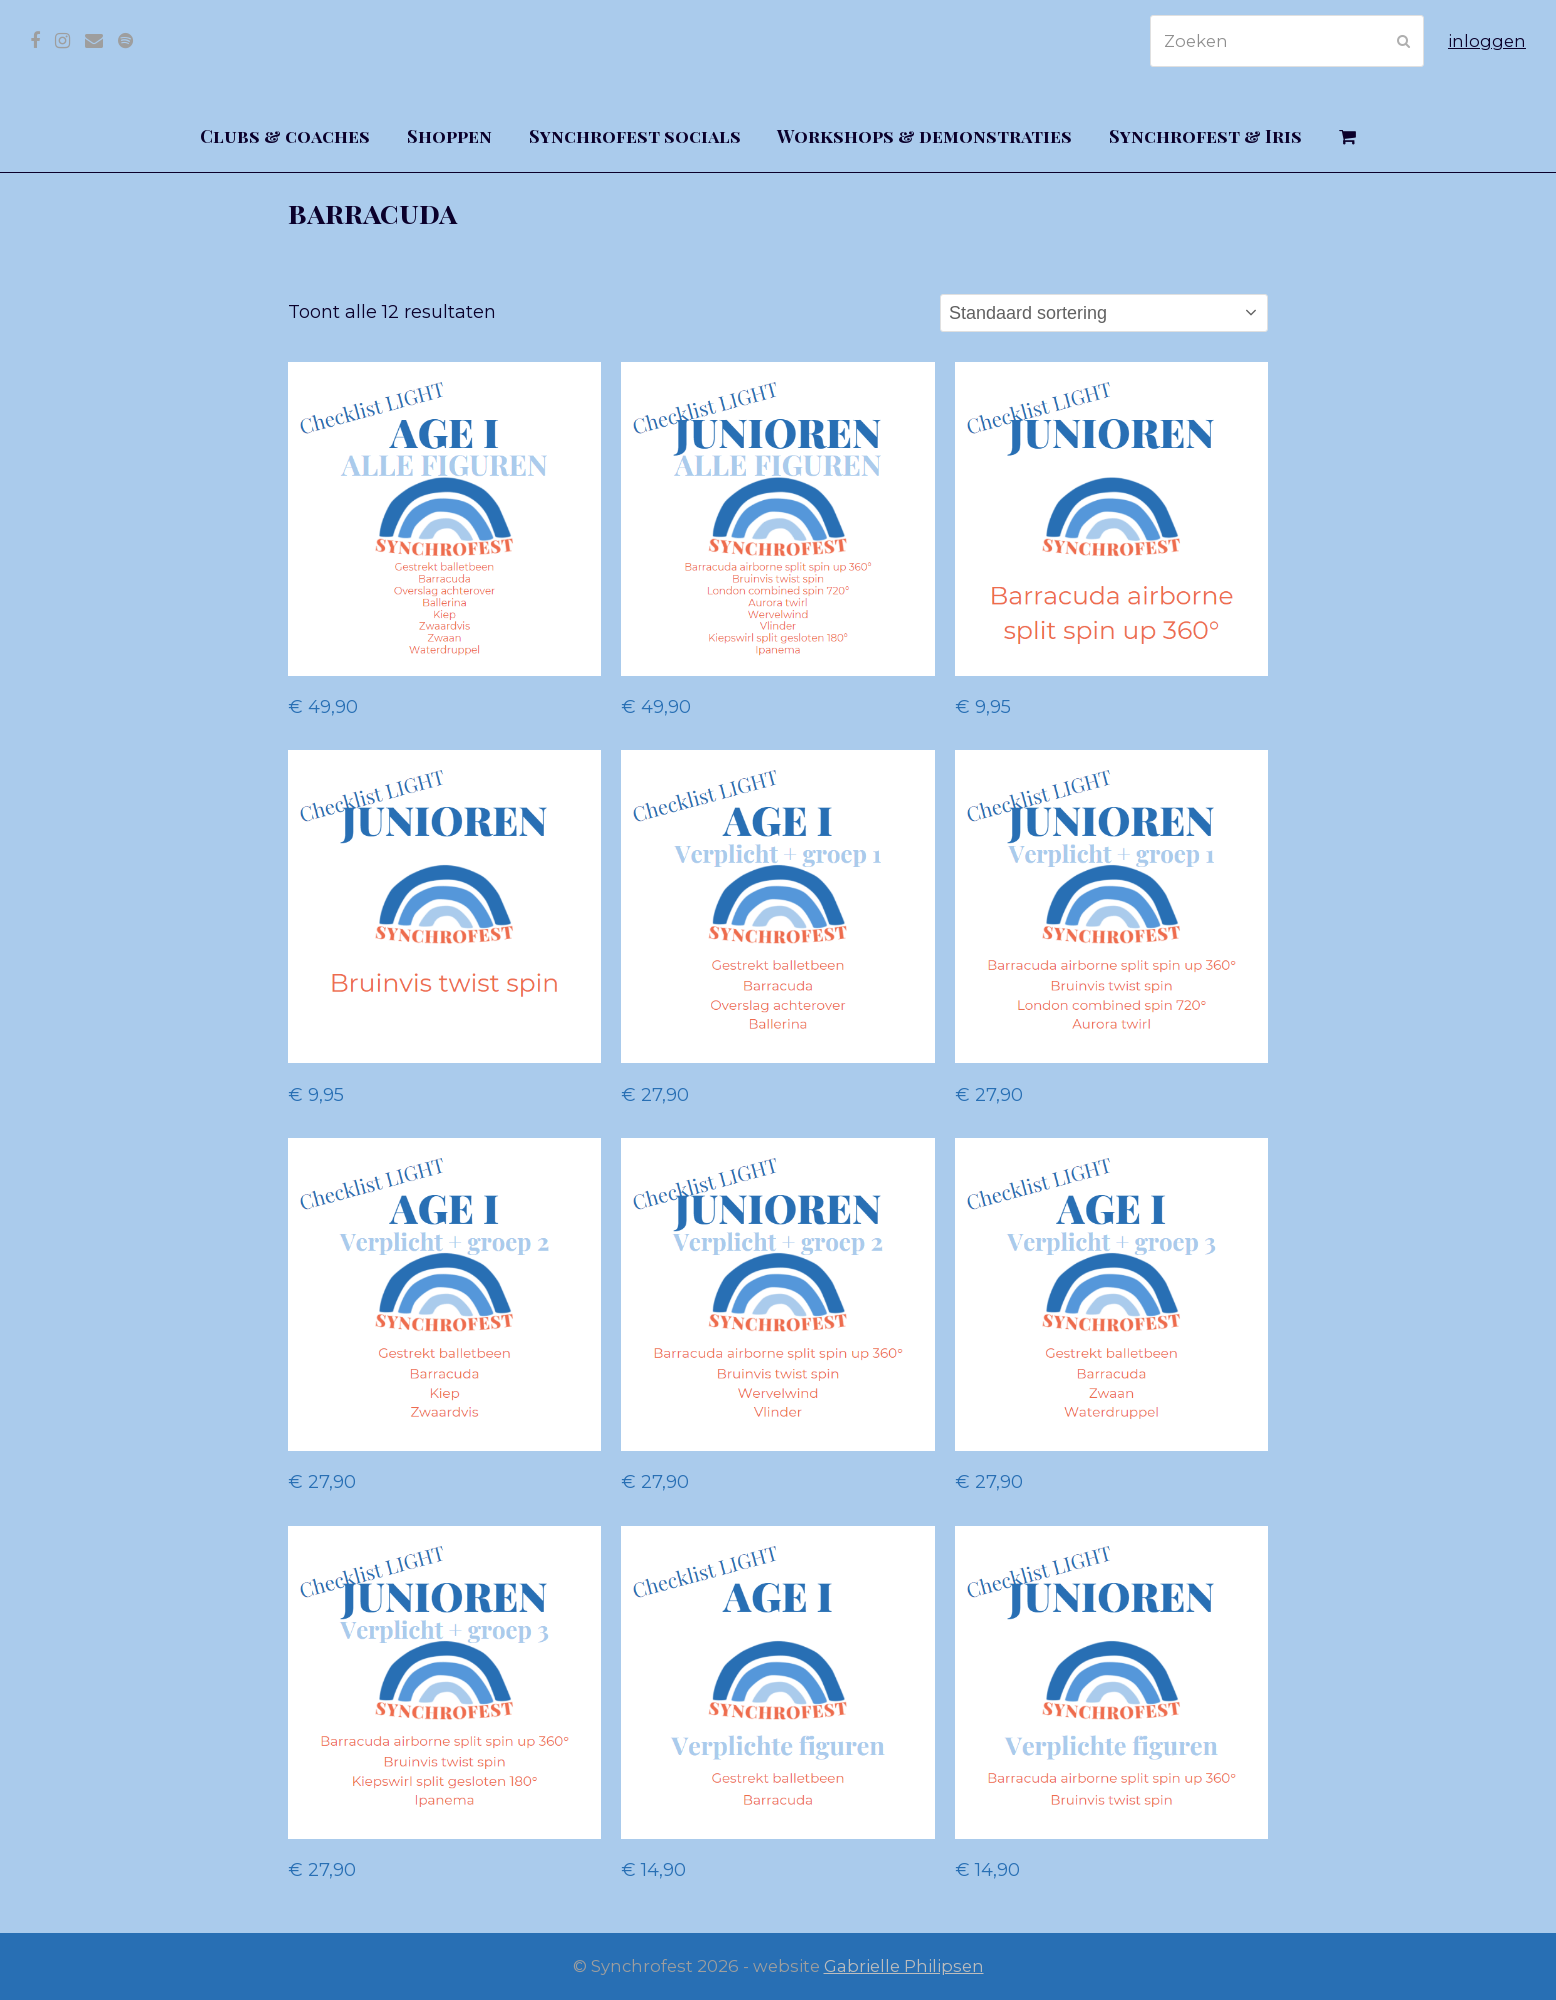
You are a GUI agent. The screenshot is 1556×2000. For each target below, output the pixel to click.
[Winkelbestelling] (1104, 313)
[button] (1348, 137)
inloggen (1487, 41)
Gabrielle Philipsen (904, 1966)
